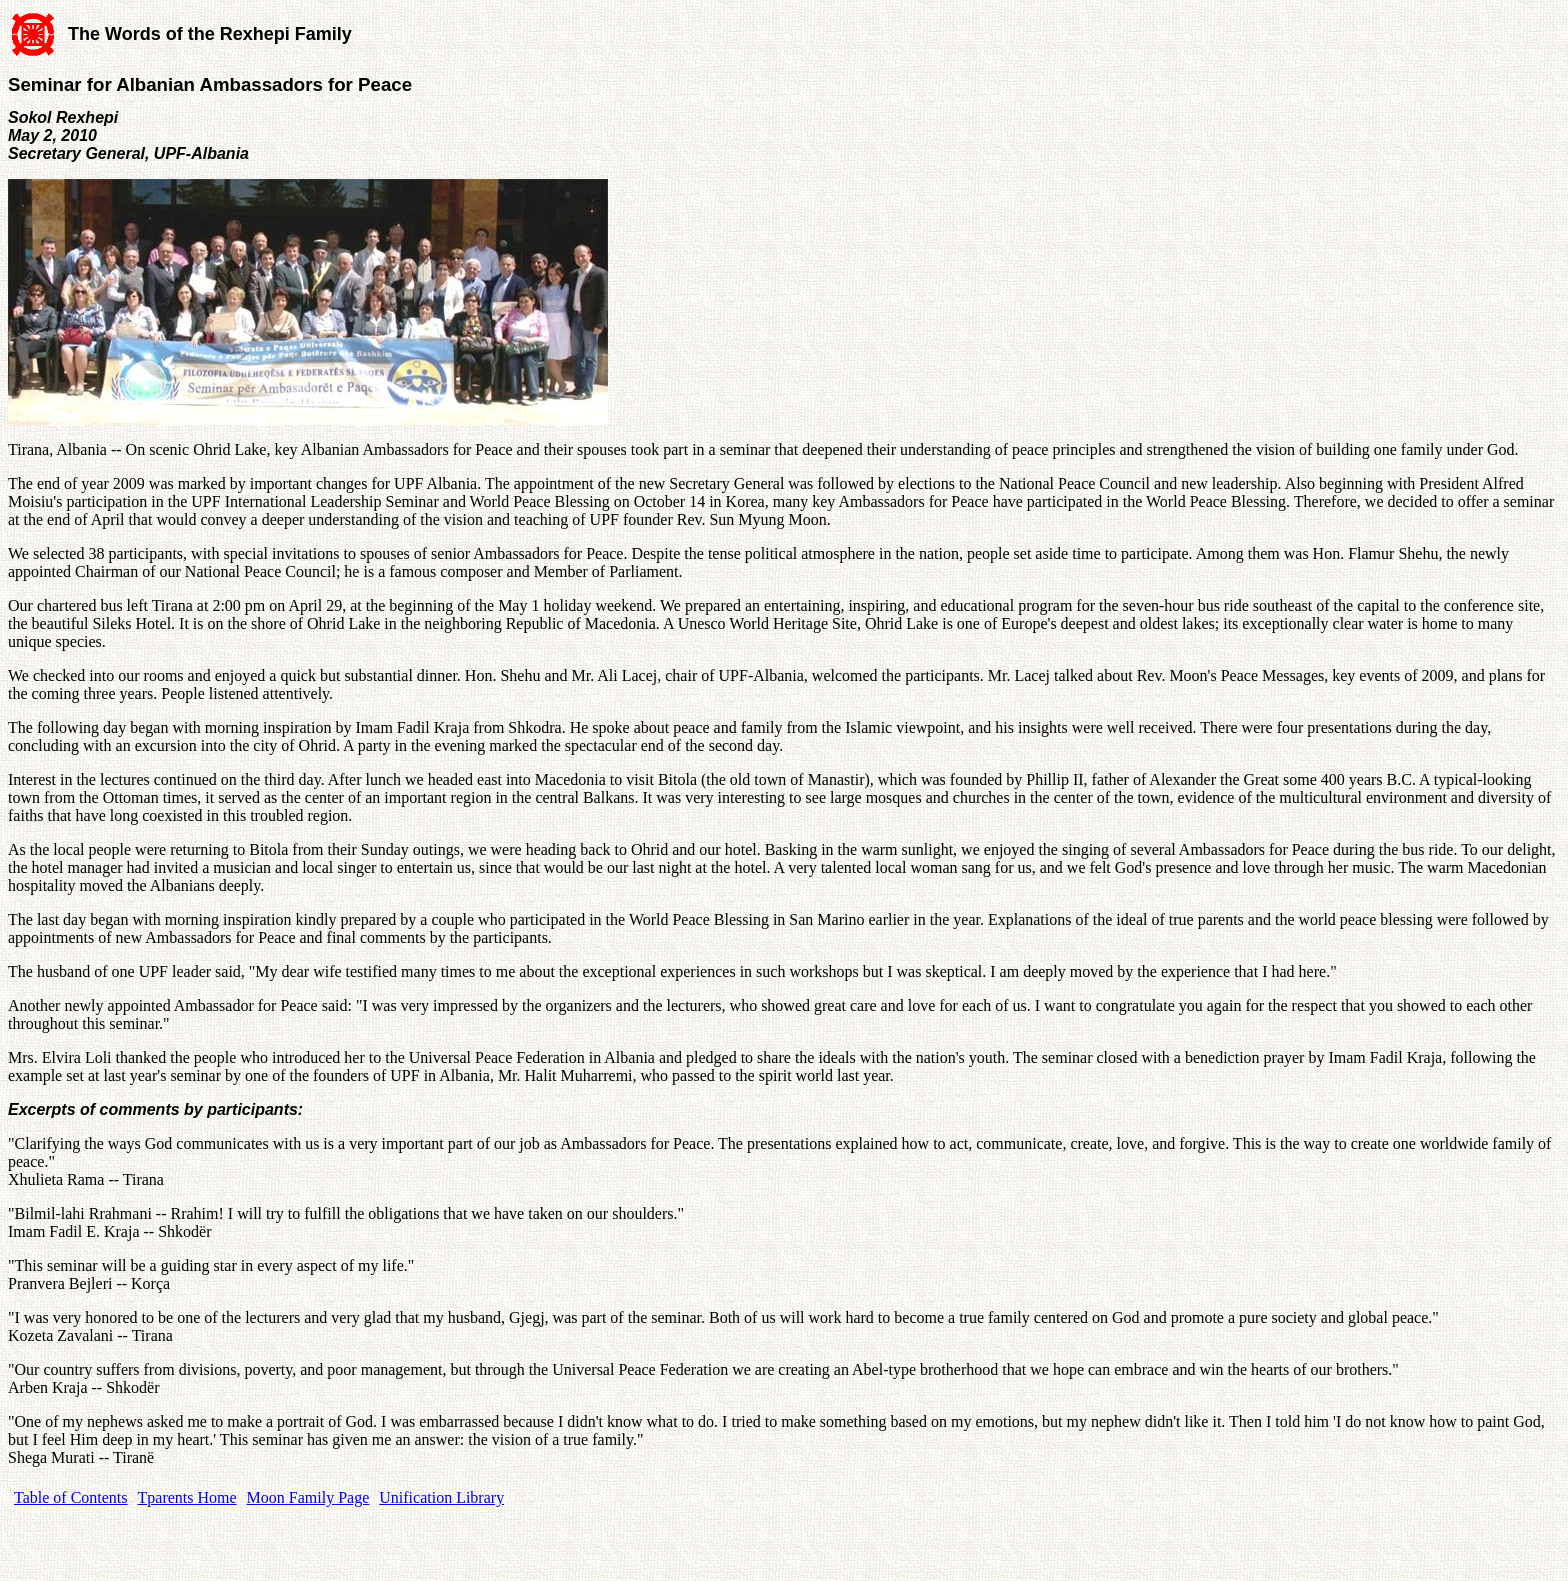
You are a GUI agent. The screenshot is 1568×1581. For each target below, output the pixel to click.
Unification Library (441, 1497)
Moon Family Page (308, 1497)
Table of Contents (71, 1497)
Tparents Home (187, 1497)
